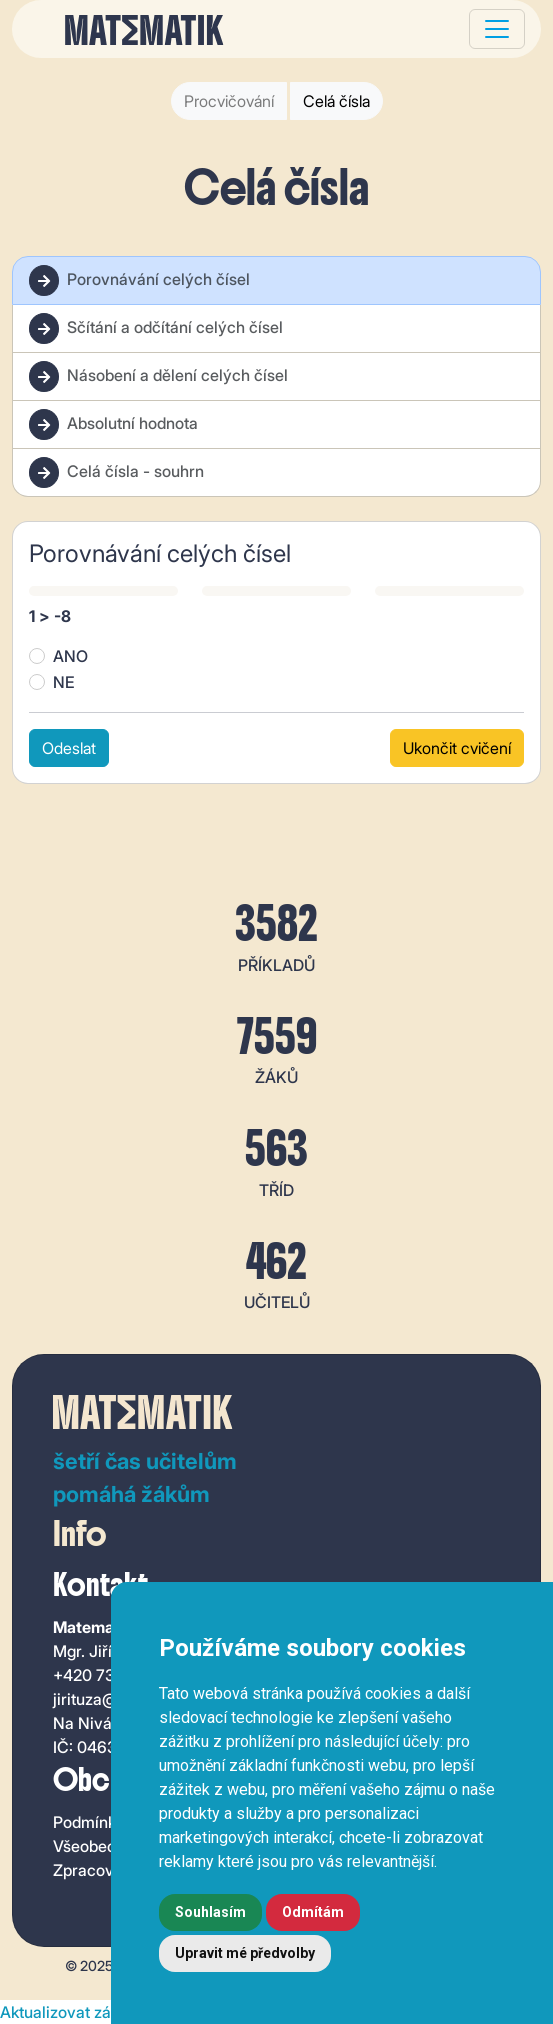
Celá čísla (336, 101)
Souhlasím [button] (210, 1912)
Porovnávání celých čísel (139, 280)
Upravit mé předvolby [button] (245, 1953)
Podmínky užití (106, 1822)
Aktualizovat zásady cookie (99, 2012)
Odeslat (69, 748)
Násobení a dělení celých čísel (158, 376)
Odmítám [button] (313, 1912)
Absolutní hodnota (113, 424)
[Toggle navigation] (497, 29)
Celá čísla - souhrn (116, 472)
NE (63, 682)
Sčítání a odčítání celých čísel (156, 328)
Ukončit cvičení (457, 748)
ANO (70, 656)
